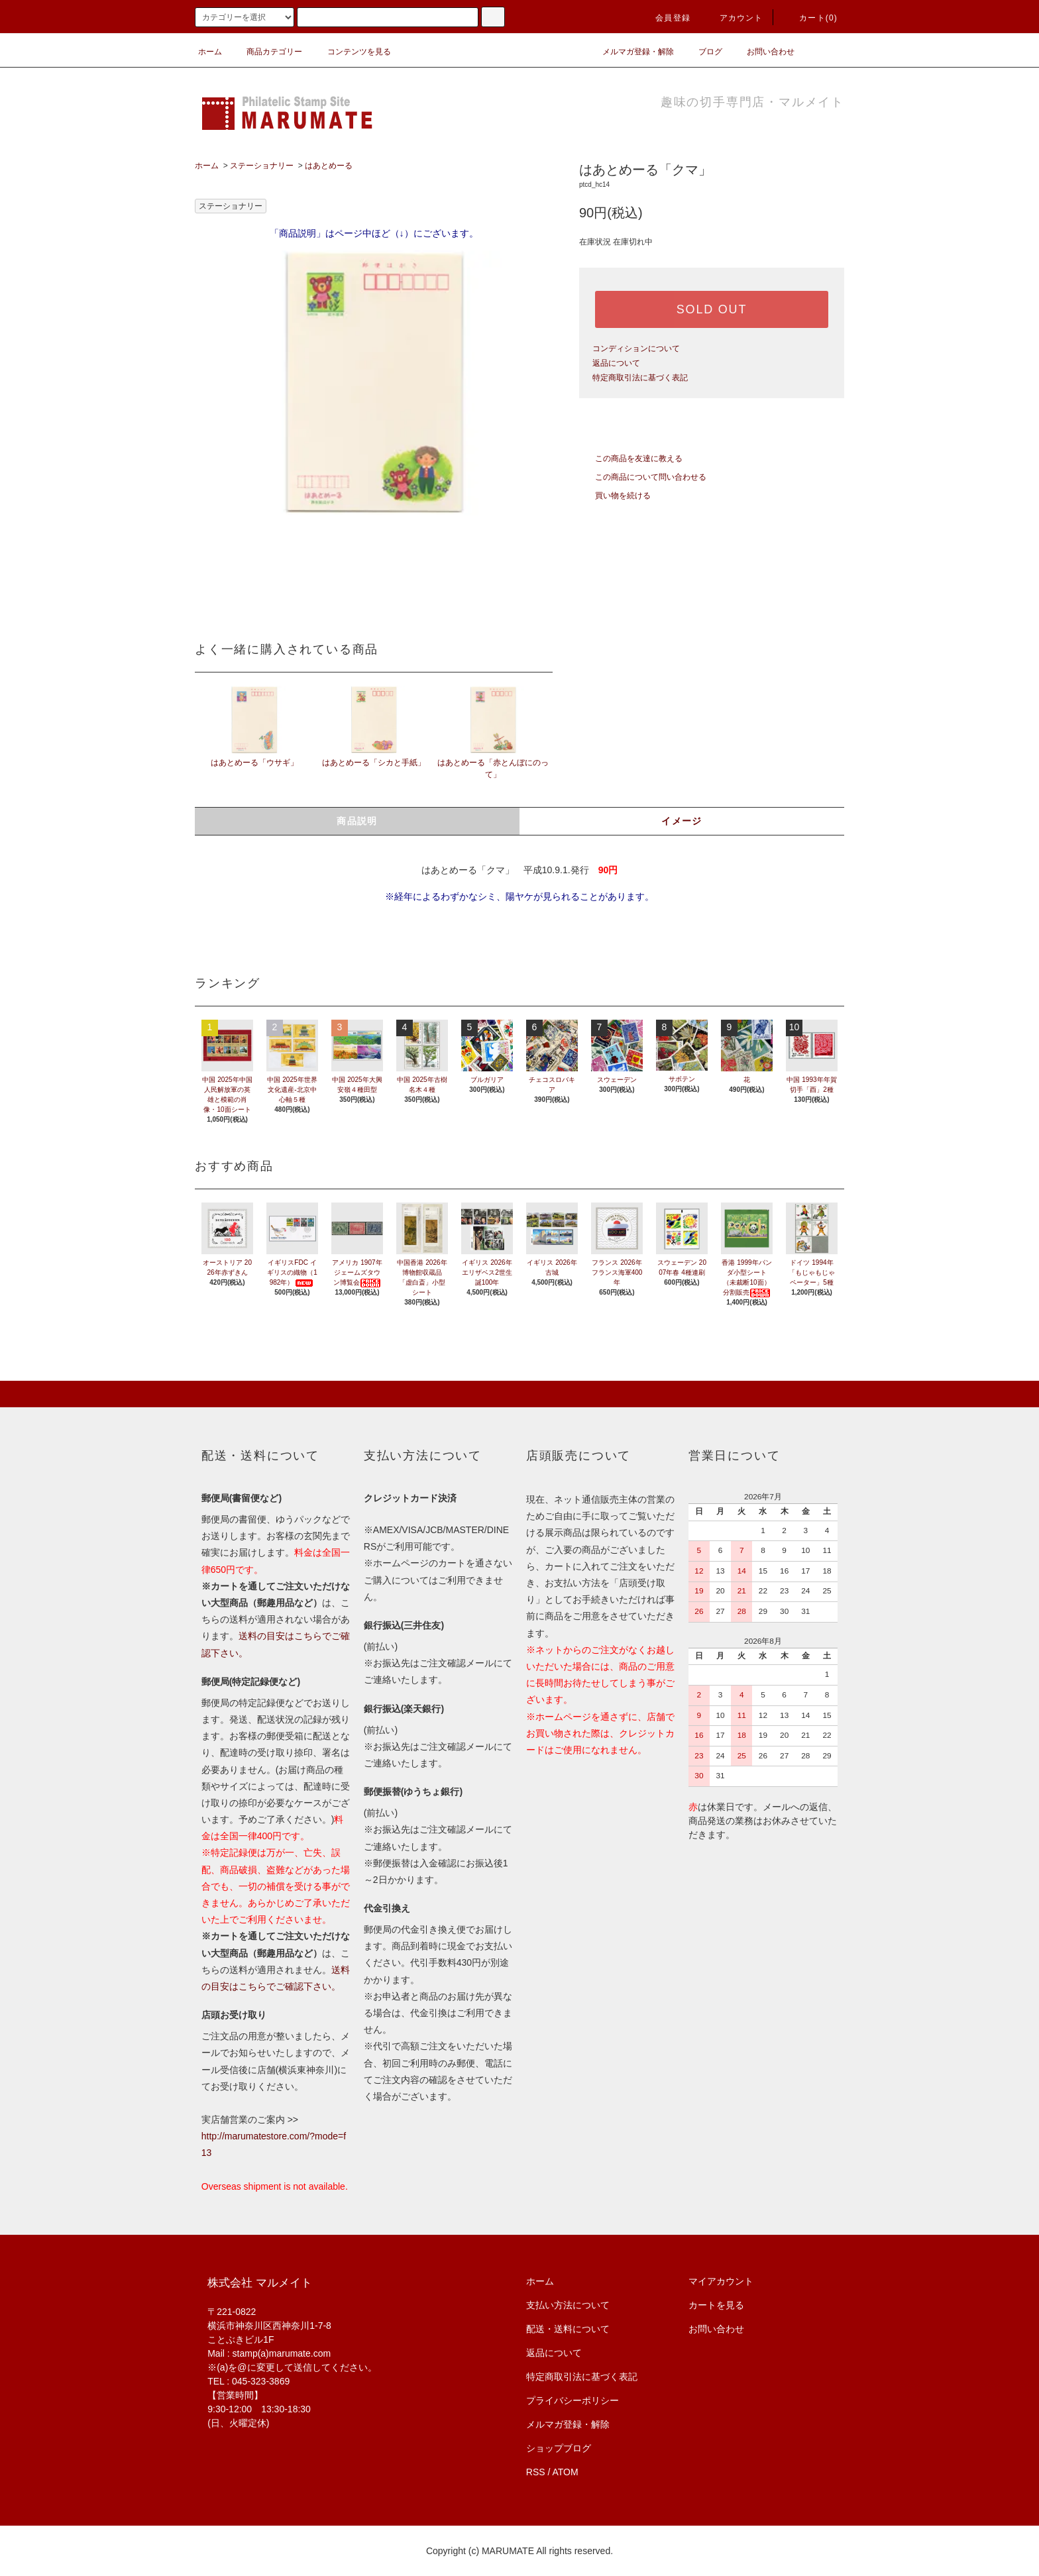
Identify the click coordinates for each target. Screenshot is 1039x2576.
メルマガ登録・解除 (630, 51)
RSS (535, 2472)
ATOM (565, 2472)
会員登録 (664, 18)
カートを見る (716, 2305)
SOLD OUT (712, 309)
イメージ (681, 821)
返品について (616, 363)
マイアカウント (720, 2281)
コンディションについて (636, 348)
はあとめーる (329, 165)
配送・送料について (568, 2329)
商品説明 (357, 821)
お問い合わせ (762, 51)
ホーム (210, 51)
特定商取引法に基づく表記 (640, 377)
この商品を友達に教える (631, 458)
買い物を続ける (615, 495)
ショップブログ (558, 2448)
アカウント (733, 18)
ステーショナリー (262, 165)
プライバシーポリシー (572, 2400)
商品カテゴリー (266, 51)
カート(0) (810, 18)
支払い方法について (568, 2305)
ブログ (702, 51)
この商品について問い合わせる (642, 477)
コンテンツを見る (351, 51)
